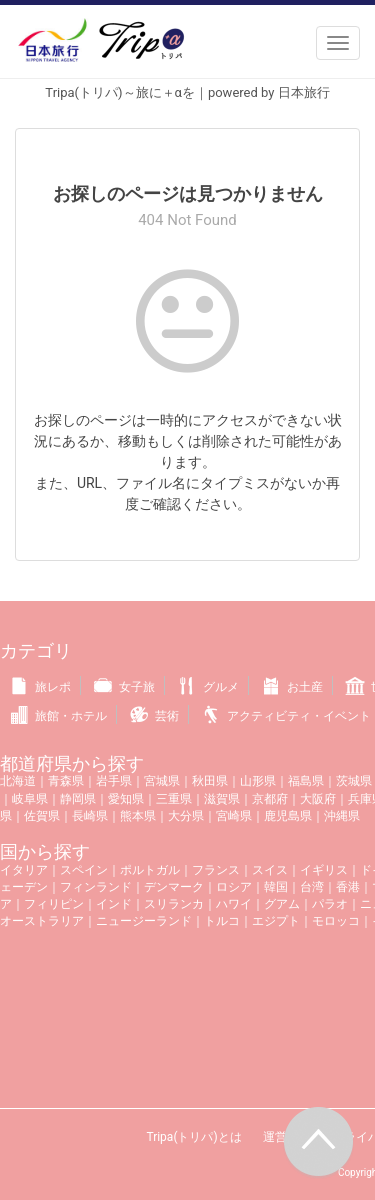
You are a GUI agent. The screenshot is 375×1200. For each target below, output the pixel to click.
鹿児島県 (288, 816)
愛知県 (126, 799)
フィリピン (54, 904)
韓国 (276, 887)
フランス (216, 870)
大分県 (186, 816)
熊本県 (138, 816)
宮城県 (162, 781)
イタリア (24, 870)
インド (114, 904)
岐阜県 (30, 799)
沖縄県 (342, 816)
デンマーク (174, 887)
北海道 (18, 781)
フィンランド (96, 887)
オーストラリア (42, 921)
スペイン (84, 870)
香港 (348, 887)
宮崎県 (234, 816)
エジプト (276, 921)
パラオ (330, 904)
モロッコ (336, 921)
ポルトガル (150, 870)
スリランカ (174, 904)
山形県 (258, 781)
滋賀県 (222, 799)
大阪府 (318, 799)
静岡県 (78, 799)
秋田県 (210, 781)
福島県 (306, 781)
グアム (282, 904)
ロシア (234, 887)
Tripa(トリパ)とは (193, 1137)
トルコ (222, 921)
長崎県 (90, 816)
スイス (270, 870)
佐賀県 (42, 816)
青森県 (66, 781)
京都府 (270, 799)
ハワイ (234, 904)
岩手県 (114, 781)
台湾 (312, 887)
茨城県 (354, 781)
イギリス (324, 870)
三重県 (174, 799)
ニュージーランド (144, 921)
